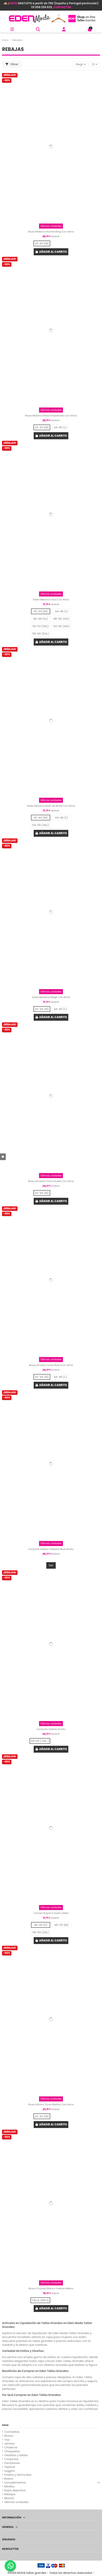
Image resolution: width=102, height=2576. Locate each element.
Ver (51, 1565)
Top (6, 2439)
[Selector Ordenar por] (81, 64)
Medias (9, 2486)
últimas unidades (16, 2502)
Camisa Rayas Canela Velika (50, 1913)
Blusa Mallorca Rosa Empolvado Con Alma (51, 415)
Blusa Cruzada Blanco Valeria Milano (51, 2288)
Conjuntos (11, 2459)
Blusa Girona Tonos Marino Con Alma (50, 2104)
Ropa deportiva (15, 2490)
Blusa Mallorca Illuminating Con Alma (51, 231)
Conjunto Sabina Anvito (51, 1729)
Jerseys (9, 2443)
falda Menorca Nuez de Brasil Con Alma (51, 806)
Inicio (5, 2425)
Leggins (9, 2471)
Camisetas (11, 2432)
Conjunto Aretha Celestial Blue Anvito (51, 1549)
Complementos (15, 2482)
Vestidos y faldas (16, 2455)
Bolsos (8, 2478)
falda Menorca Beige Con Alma (51, 997)
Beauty (9, 2498)
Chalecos (10, 2447)
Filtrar (12, 64)
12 (94, 64)
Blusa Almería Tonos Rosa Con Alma (51, 1365)
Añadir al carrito (51, 252)
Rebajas (9, 2494)
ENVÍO (13, 3)
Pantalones (12, 2463)
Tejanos (9, 2467)
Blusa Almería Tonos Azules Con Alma (51, 1181)
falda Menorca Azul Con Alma (51, 599)
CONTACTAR (62, 7)
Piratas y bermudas (17, 2475)
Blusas (8, 2436)
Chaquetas (12, 2451)
